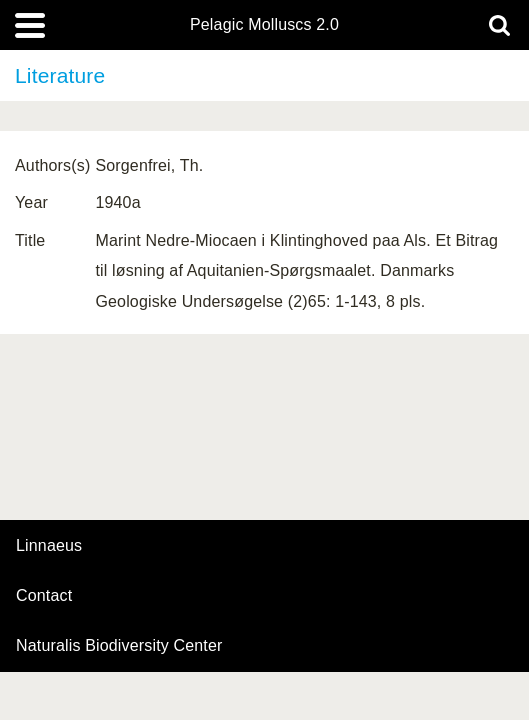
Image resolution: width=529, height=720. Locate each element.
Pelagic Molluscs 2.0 (264, 25)
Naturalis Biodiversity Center (119, 646)
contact (44, 595)
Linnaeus (49, 546)
